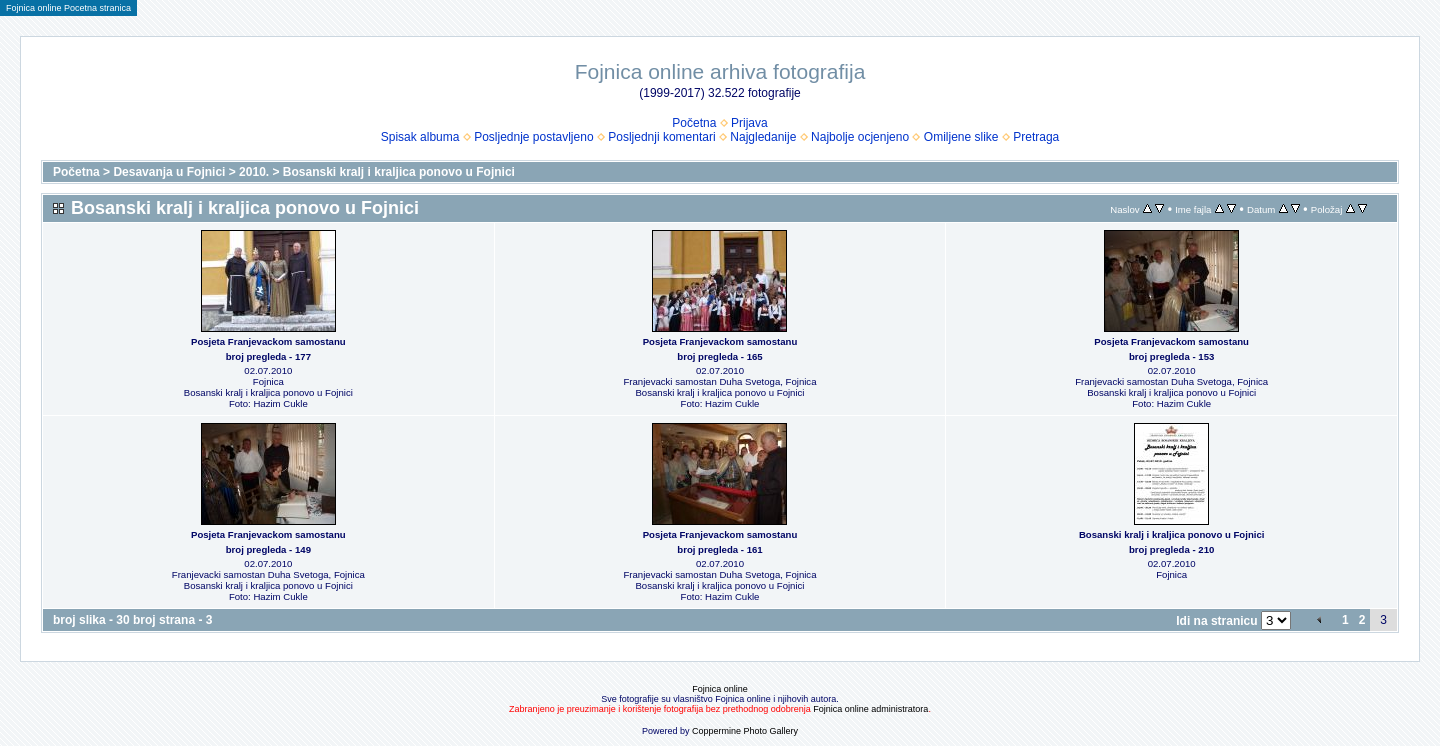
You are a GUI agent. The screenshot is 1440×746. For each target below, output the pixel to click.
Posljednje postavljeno (533, 137)
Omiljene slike (961, 137)
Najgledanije (763, 137)
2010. (254, 172)
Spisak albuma (420, 137)
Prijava (749, 123)
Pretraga (1036, 137)
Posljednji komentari (661, 137)
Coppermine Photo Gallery (745, 731)
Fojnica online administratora (870, 709)
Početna (694, 123)
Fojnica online (720, 689)
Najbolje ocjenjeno (860, 137)
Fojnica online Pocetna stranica (68, 8)
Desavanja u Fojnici (169, 172)
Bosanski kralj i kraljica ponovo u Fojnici (399, 172)
